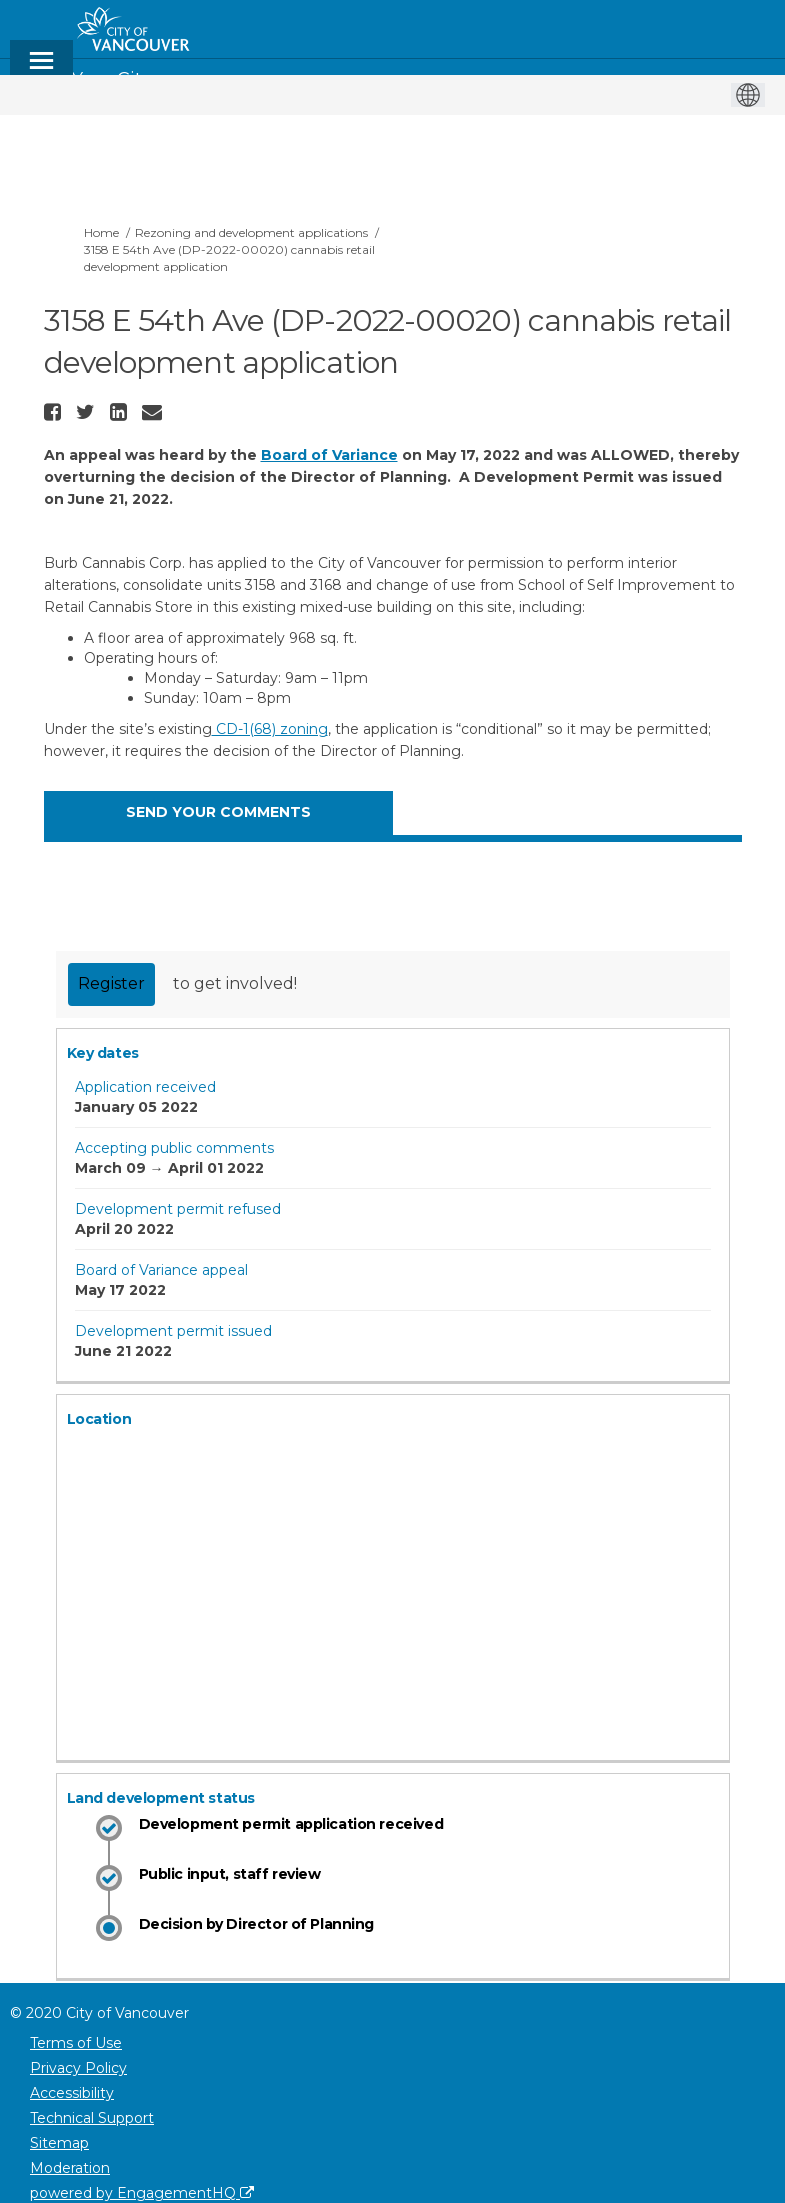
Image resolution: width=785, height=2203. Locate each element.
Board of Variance (329, 455)
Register (111, 983)
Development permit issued (173, 1331)
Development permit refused (178, 1209)
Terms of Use (76, 2043)
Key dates (103, 1053)
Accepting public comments (174, 1148)
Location (99, 1419)
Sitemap (59, 2143)
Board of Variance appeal (161, 1270)
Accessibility (72, 2093)
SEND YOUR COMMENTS (218, 812)
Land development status (161, 1798)
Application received (145, 1087)
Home (101, 232)
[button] (55, 412)
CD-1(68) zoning (270, 729)
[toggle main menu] (41, 69)
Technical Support (92, 2118)
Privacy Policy (78, 2068)
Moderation (70, 2168)
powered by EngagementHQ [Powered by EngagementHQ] (142, 2193)
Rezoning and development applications (251, 232)
